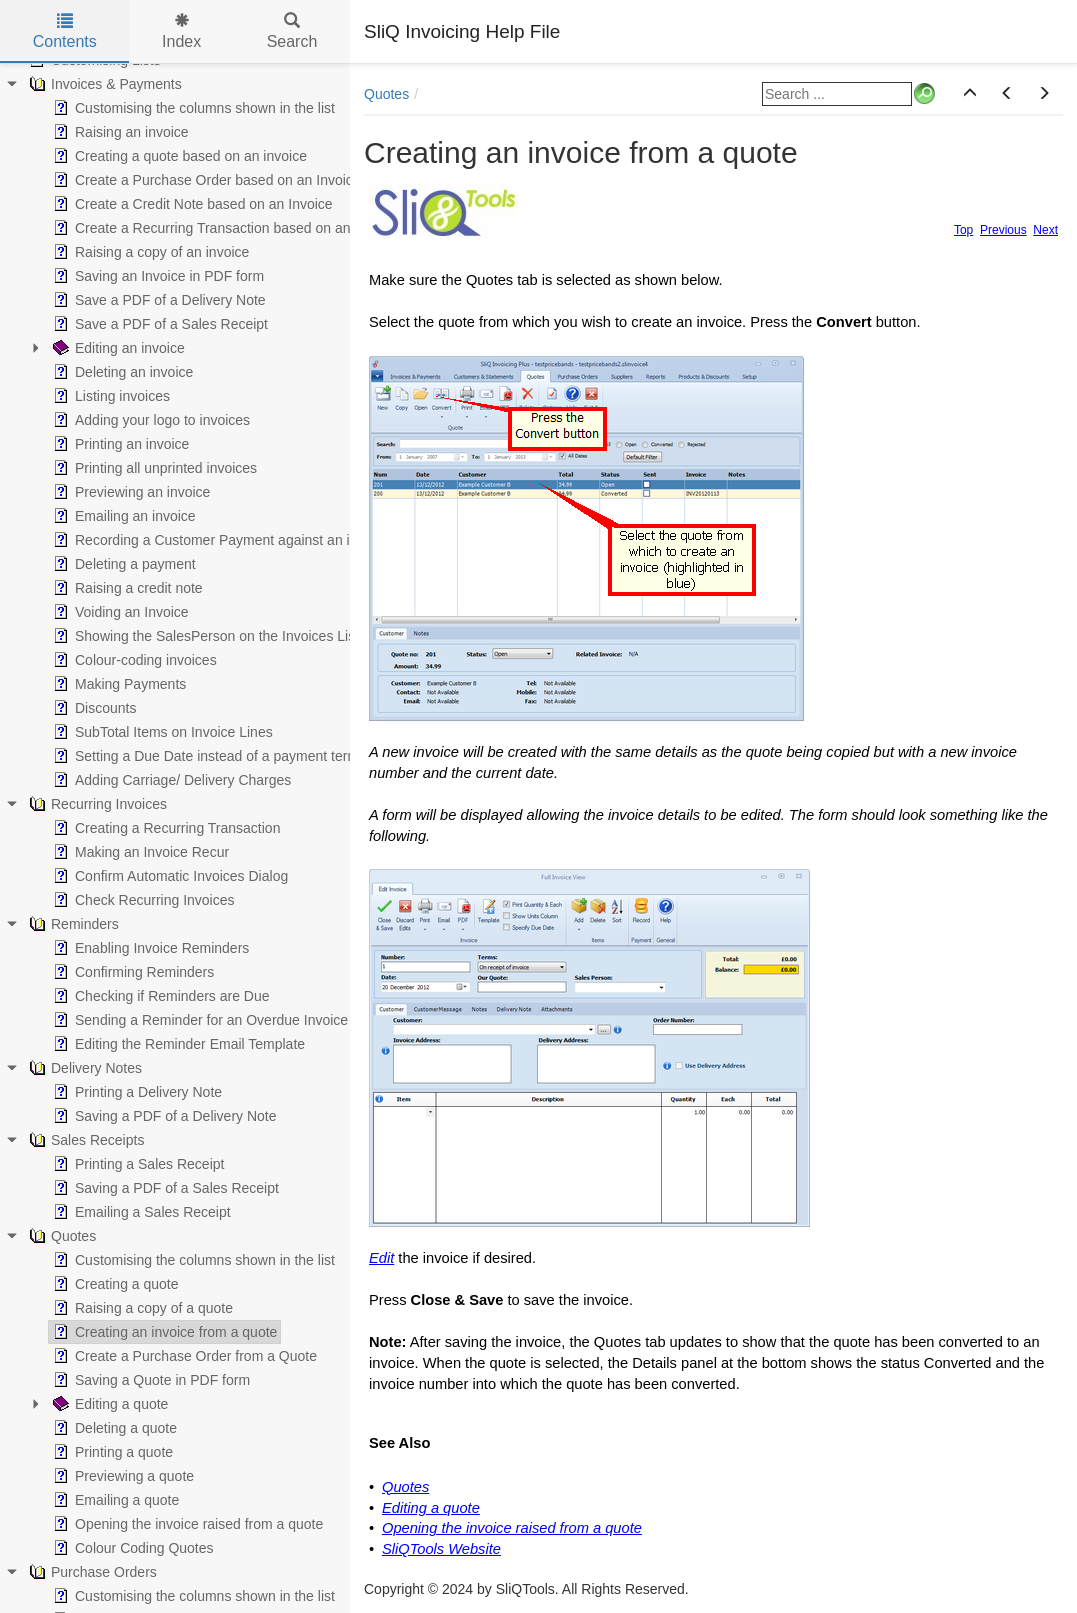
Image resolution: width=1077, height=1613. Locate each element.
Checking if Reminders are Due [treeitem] (159, 996)
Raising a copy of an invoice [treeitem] (149, 252)
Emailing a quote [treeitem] (114, 1500)
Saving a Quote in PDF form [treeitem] (149, 1380)
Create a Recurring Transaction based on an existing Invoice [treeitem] (249, 228)
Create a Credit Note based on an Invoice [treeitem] (191, 204)
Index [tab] (181, 31)
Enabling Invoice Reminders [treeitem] (149, 948)
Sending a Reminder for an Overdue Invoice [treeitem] (198, 1020)
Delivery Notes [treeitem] (83, 1068)
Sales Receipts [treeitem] (84, 1140)
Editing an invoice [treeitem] (117, 348)
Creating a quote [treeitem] (114, 1284)
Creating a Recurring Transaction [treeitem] (164, 828)
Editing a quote (431, 1508)
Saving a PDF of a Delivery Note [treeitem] (163, 1116)
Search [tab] (292, 31)
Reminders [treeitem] (72, 924)
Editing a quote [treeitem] (108, 1404)
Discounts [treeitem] (92, 708)
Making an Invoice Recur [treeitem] (139, 852)
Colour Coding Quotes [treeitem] (131, 1548)
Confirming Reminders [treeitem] (131, 972)
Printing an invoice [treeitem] (119, 444)
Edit (381, 1258)
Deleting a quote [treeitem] (113, 1428)
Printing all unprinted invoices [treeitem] (153, 468)
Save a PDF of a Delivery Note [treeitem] (157, 300)
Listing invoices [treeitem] (109, 396)
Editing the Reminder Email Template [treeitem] (177, 1044)
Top (963, 230)
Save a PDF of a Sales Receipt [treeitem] (158, 324)
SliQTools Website (441, 1549)
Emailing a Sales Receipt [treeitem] (140, 1212)
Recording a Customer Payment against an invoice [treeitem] (219, 540)
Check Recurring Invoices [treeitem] (142, 900)
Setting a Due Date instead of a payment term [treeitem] (204, 756)
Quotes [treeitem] (60, 1236)
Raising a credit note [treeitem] (126, 588)
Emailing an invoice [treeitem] (122, 516)
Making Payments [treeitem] (117, 684)
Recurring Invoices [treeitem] (96, 804)
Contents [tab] (65, 31)
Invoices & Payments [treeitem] (103, 84)
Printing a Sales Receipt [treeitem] (136, 1164)
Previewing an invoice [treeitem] (129, 492)
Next (1045, 230)
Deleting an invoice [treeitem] (121, 372)
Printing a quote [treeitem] (111, 1452)
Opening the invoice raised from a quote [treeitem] (186, 1524)
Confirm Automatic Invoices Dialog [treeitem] (168, 876)
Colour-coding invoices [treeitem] (133, 660)
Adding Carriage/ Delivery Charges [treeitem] (170, 780)
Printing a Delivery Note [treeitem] (135, 1092)
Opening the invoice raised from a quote (512, 1528)
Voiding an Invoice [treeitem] (119, 612)
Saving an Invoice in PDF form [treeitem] (156, 276)
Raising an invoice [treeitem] (119, 132)
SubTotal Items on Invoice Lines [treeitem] (161, 732)
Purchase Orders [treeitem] (91, 1572)
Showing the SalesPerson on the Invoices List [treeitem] (204, 636)
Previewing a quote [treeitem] (121, 1476)
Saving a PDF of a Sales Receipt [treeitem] (164, 1188)
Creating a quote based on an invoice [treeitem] (178, 156)
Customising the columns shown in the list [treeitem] (192, 108)
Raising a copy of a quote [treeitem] (141, 1308)
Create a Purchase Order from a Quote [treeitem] (183, 1356)
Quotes (386, 94)
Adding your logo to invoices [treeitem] (149, 420)
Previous (1003, 230)
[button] (970, 94)
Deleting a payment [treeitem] (122, 564)
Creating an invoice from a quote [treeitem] (163, 1332)
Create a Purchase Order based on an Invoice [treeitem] (205, 180)
